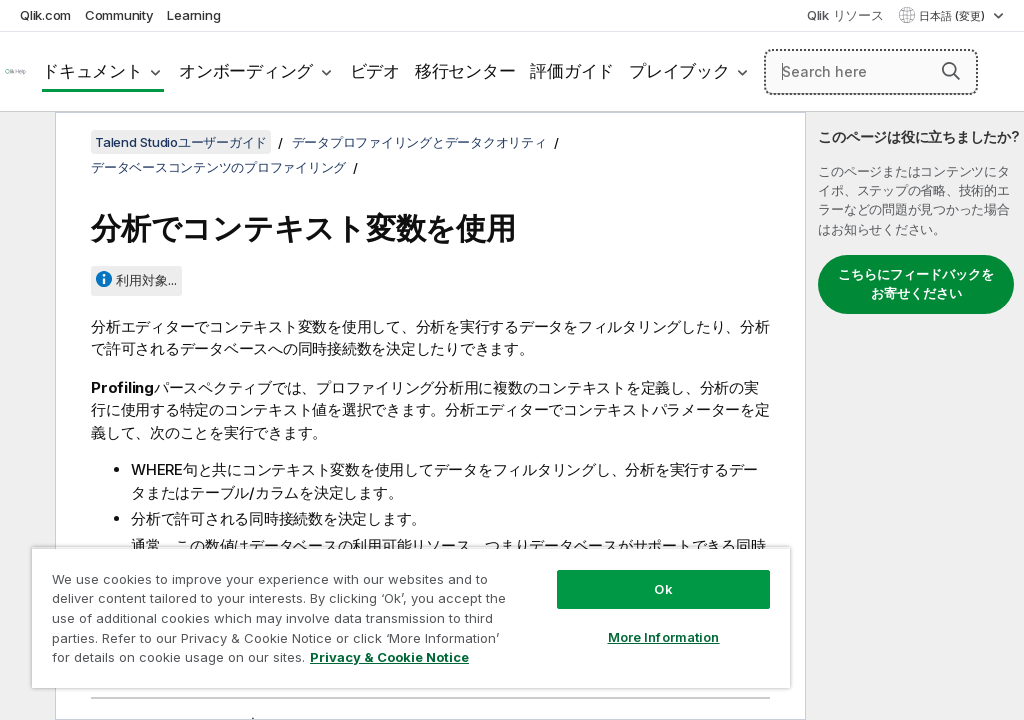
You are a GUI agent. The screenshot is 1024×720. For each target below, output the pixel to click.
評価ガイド (572, 71)
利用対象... (146, 280)
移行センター (465, 71)
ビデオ (375, 71)
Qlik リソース (845, 15)
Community (119, 15)
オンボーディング (246, 71)
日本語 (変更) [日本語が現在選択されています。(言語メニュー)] (953, 16)
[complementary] (915, 416)
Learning (193, 15)
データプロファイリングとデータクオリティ (419, 142)
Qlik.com (45, 15)
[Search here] (871, 72)
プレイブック (679, 71)
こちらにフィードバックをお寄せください (916, 284)
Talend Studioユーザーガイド (181, 142)
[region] (411, 617)
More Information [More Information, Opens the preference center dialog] (664, 637)
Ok (663, 589)
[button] (951, 71)
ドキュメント (92, 71)
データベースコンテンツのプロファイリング (218, 167)
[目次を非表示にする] (25, 143)
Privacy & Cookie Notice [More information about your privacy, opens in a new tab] (389, 657)
